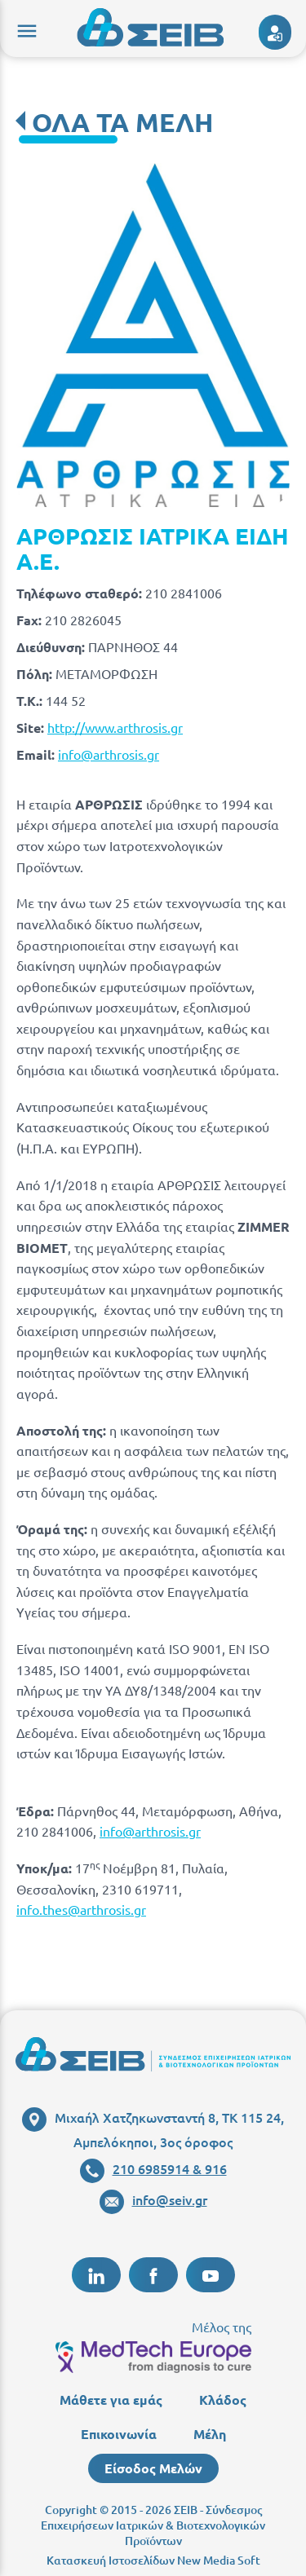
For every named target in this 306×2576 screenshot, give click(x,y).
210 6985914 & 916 (153, 2168)
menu (24, 28)
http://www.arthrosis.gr (115, 727)
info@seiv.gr (153, 2199)
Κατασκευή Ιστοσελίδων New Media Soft (153, 2560)
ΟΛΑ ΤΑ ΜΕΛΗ (122, 122)
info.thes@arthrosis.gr (81, 1909)
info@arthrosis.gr (108, 754)
